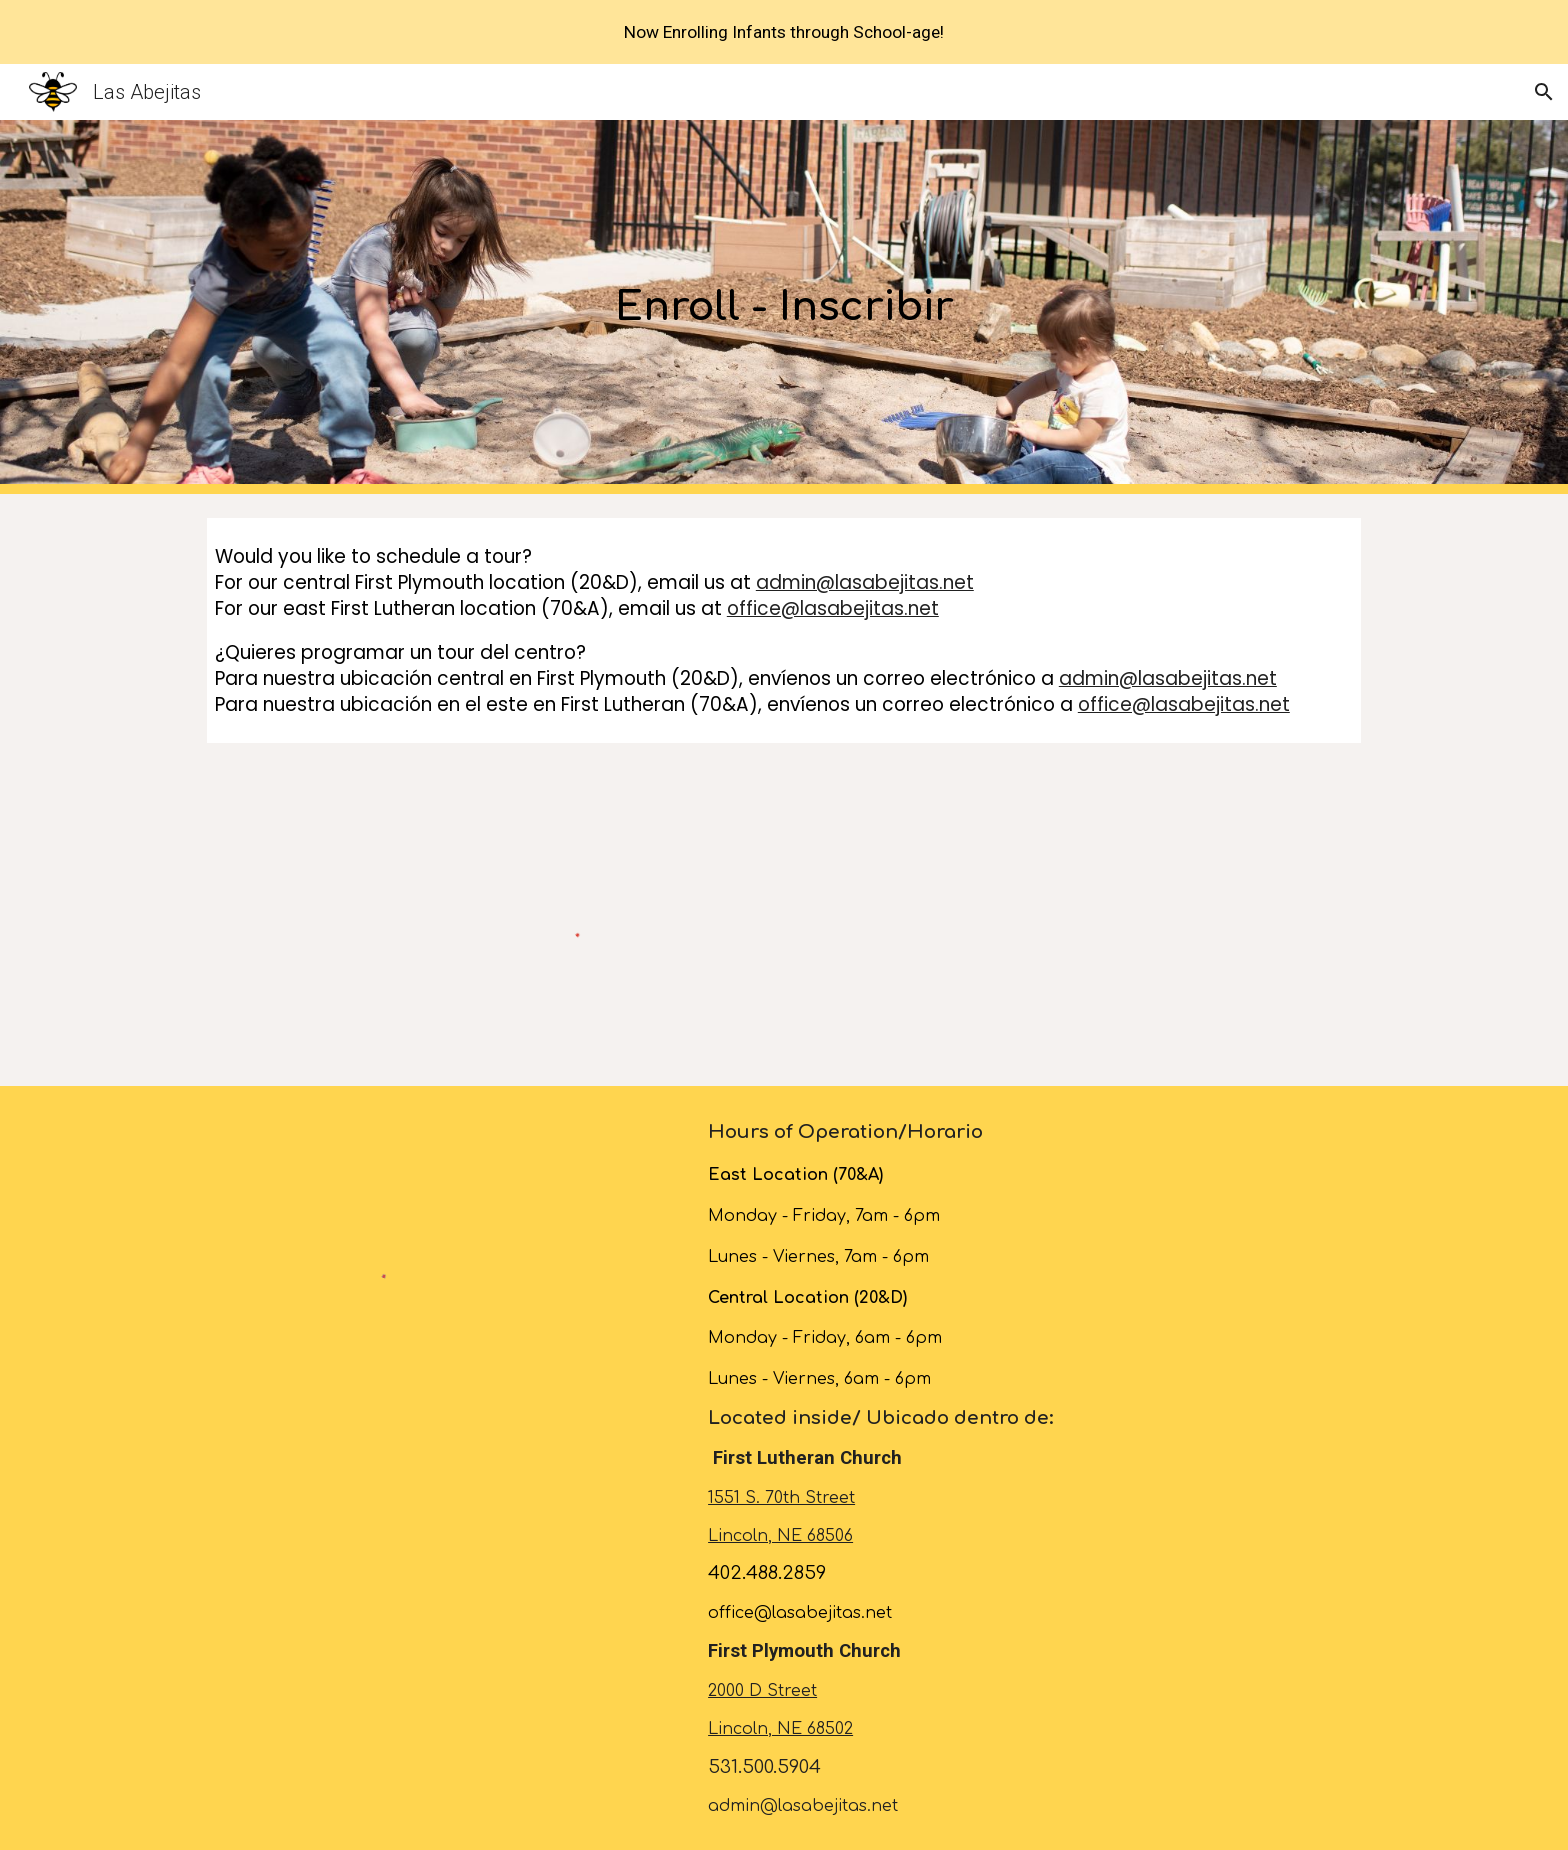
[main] (784, 307)
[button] (1544, 92)
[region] (784, 32)
